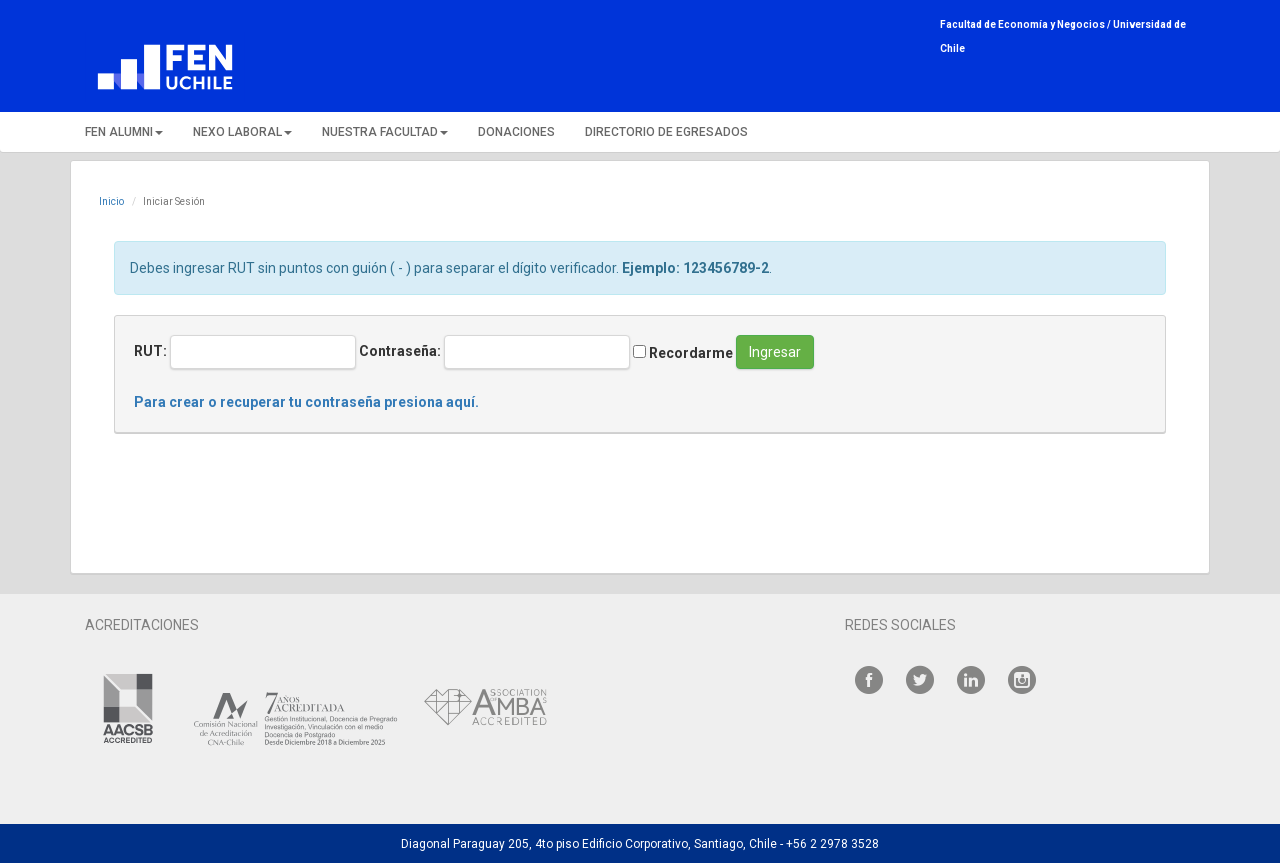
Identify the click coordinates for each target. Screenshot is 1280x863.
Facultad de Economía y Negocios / (1026, 24)
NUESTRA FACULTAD (385, 132)
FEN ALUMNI (124, 132)
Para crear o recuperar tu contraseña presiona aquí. (306, 402)
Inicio (111, 201)
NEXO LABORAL (242, 132)
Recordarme (683, 353)
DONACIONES (516, 132)
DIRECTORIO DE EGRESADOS (666, 132)
